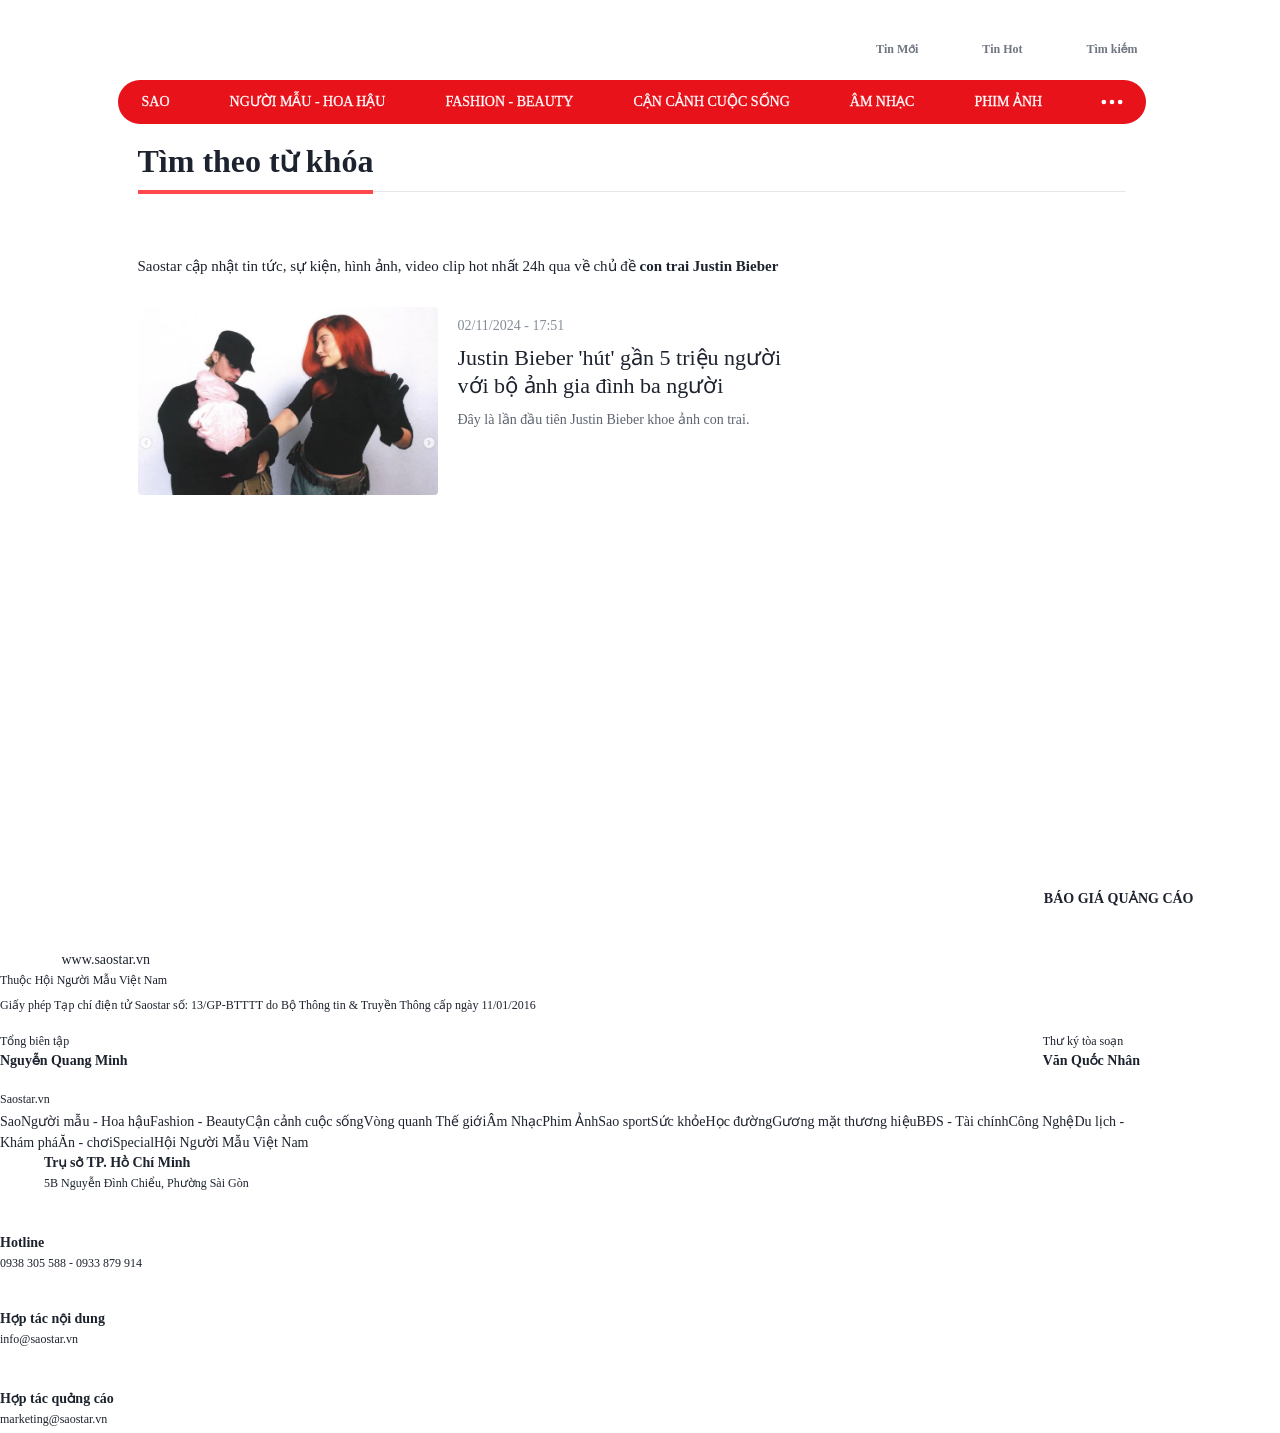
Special (133, 1142)
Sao (156, 101)
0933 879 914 (109, 1263)
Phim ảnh (1008, 101)
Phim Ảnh (570, 1121)
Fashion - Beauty (509, 101)
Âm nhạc (882, 101)
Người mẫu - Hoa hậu (308, 101)
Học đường (739, 1121)
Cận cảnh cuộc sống (711, 101)
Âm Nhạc (514, 1121)
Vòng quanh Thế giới (424, 1121)
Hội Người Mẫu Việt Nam (231, 1142)
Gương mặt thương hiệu (844, 1121)
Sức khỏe (678, 1121)
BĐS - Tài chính (963, 1121)
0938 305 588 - (38, 1263)
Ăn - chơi (85, 1142)
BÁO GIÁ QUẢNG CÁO (1119, 898)
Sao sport (624, 1121)
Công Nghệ (1041, 1121)
